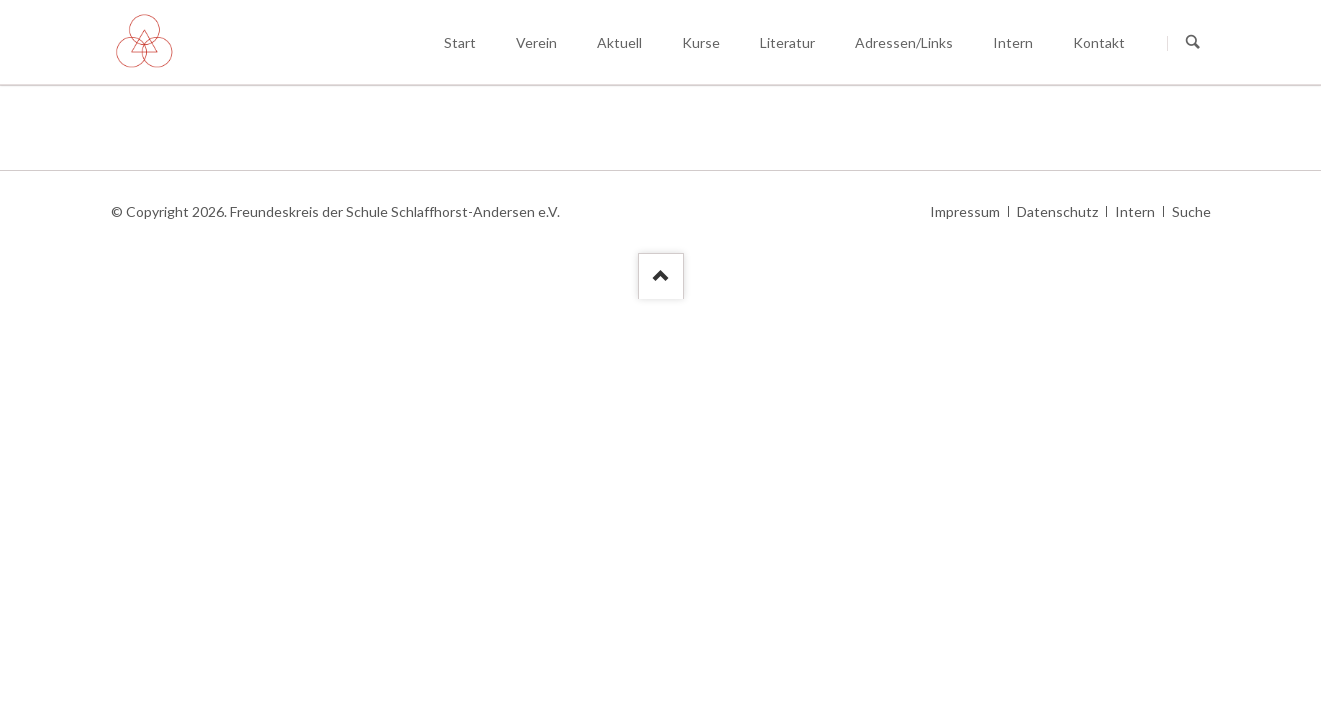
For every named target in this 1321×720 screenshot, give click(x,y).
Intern (1135, 211)
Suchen (1193, 43)
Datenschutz (1057, 211)
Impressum (965, 211)
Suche (1191, 211)
